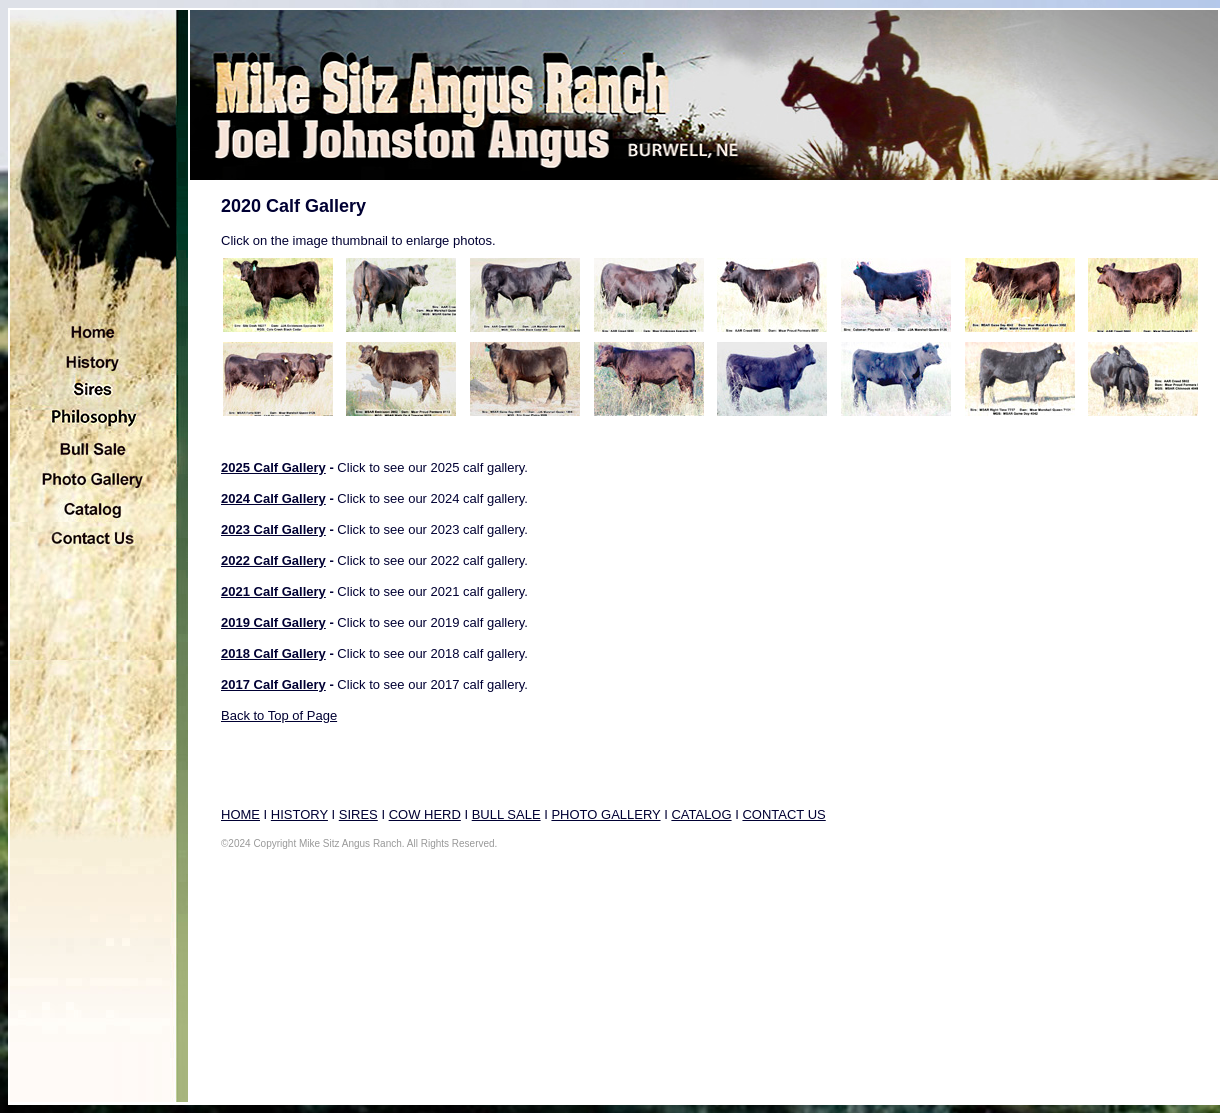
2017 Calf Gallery (273, 684)
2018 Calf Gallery (273, 653)
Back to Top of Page (279, 715)
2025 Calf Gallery (273, 467)
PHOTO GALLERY (605, 814)
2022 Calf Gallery (273, 560)
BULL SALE (506, 814)
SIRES (358, 814)
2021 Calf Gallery (273, 591)
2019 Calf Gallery (273, 622)
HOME (240, 814)
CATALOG (701, 814)
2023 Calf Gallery (273, 529)
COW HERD (425, 814)
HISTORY (299, 814)
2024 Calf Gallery (273, 498)
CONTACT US (783, 814)
